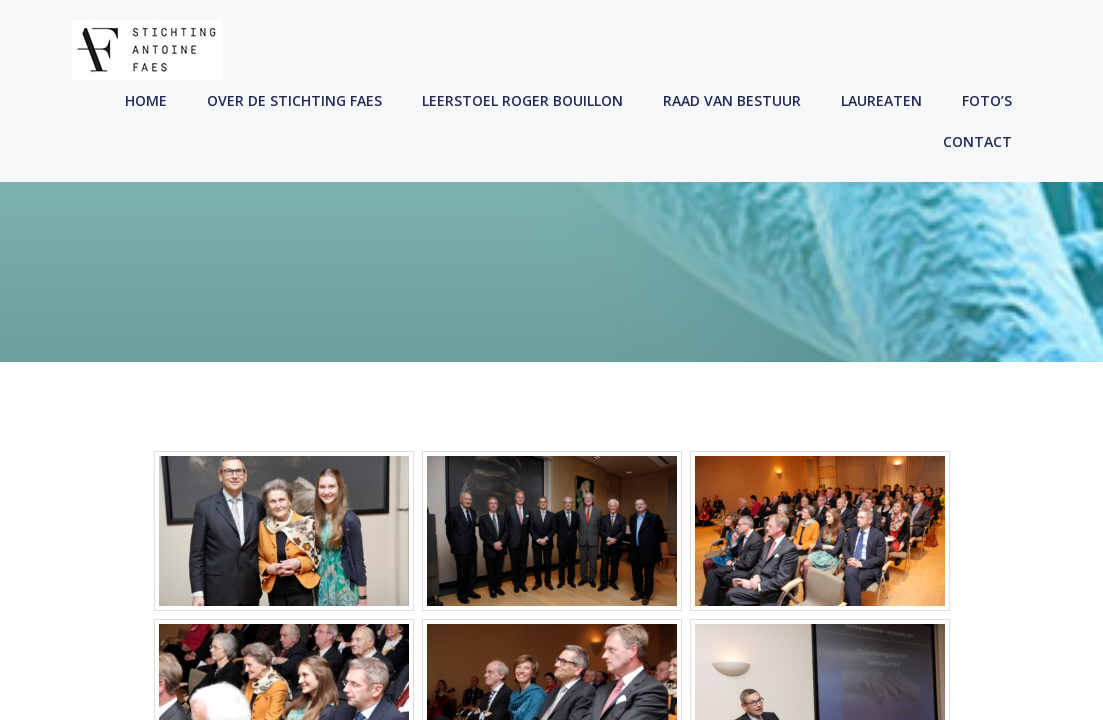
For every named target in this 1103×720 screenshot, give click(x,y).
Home (146, 100)
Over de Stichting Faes (294, 100)
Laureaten (881, 100)
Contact (977, 141)
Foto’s (987, 100)
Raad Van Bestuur (732, 100)
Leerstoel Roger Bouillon (522, 100)
